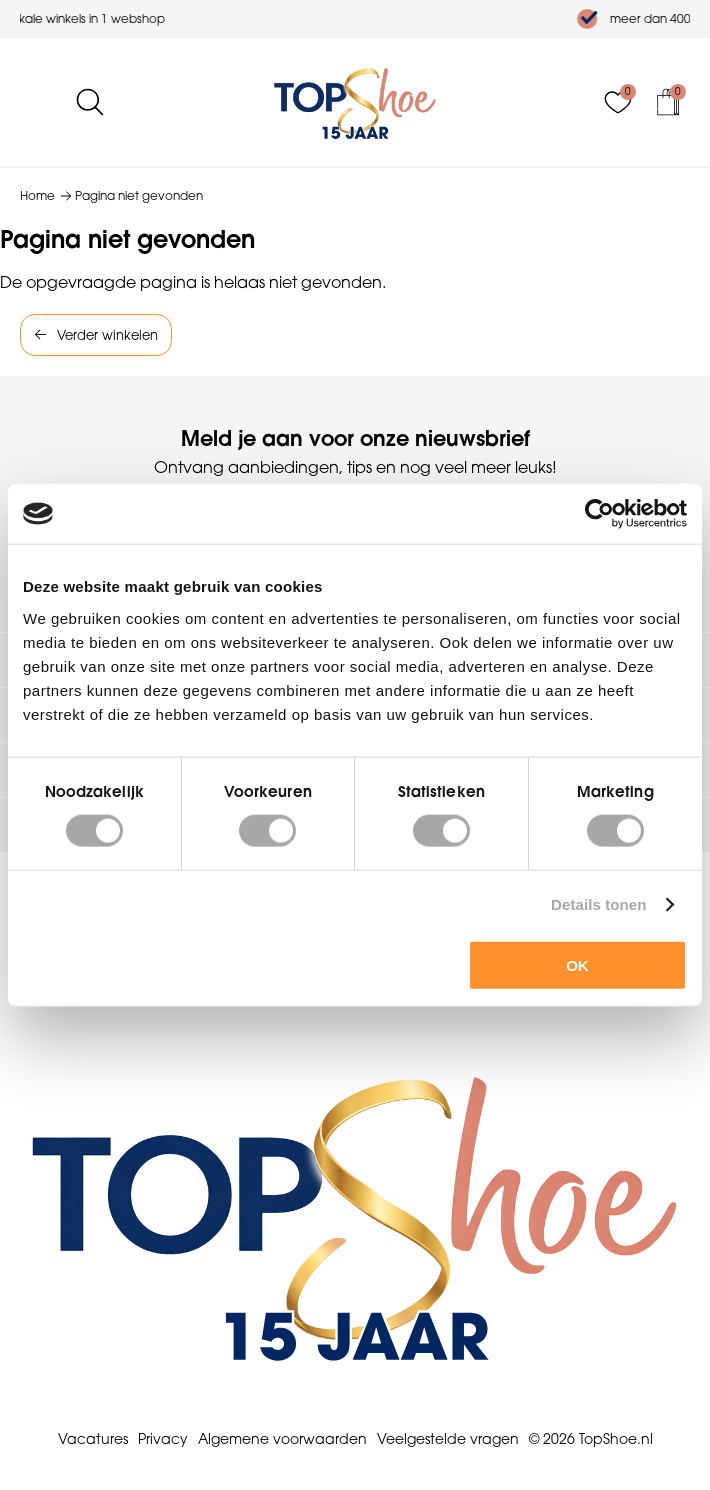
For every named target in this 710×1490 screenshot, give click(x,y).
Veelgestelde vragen (448, 1439)
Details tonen (598, 904)
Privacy (163, 1439)
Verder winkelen (107, 335)
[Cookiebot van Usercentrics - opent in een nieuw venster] (599, 514)
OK (577, 964)
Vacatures (93, 1439)
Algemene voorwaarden (282, 1439)
